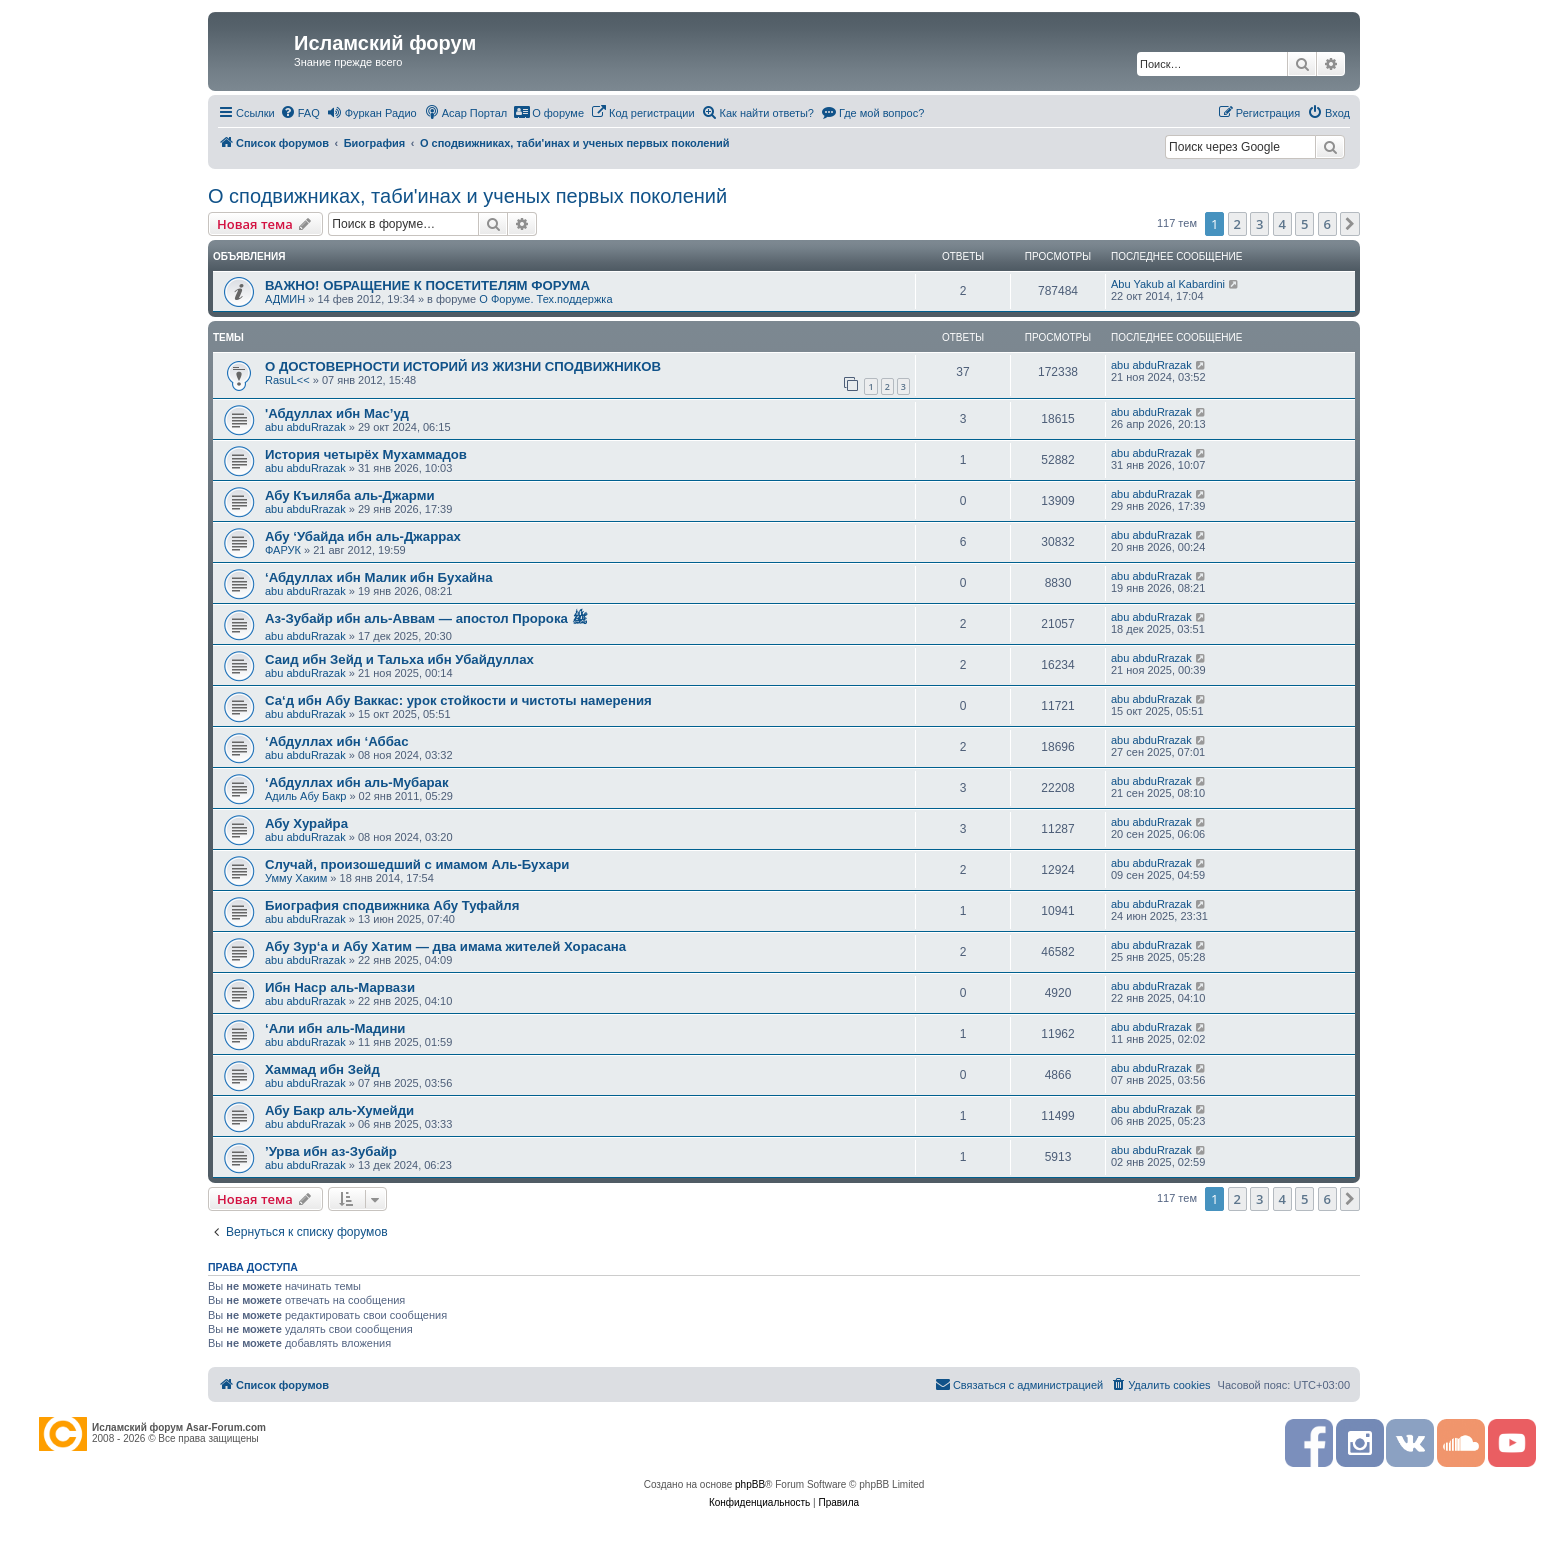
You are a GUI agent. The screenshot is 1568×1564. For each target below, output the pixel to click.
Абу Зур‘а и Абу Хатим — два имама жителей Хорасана (445, 946)
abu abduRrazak (1151, 365)
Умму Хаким (296, 878)
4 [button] (1282, 224)
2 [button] (1237, 224)
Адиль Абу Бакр (305, 796)
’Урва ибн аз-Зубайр (331, 1151)
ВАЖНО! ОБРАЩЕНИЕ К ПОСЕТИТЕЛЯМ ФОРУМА (427, 285)
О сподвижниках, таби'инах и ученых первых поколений (467, 196)
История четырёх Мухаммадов (366, 454)
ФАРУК (283, 550)
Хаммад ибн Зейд (322, 1069)
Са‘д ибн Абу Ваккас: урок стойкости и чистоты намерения (458, 700)
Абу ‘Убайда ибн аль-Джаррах (363, 536)
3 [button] (1259, 224)
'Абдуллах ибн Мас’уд (337, 413)
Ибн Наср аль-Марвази (340, 987)
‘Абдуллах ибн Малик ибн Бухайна (378, 577)
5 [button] (1304, 224)
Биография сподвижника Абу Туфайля (392, 905)
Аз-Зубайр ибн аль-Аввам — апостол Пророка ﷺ (426, 618)
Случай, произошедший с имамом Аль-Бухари (417, 864)
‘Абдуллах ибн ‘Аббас (336, 741)
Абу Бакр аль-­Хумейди (339, 1110)
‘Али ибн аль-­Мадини (335, 1028)
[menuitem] (300, 113)
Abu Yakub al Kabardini (1168, 284)
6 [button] (1327, 224)
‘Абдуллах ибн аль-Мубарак (357, 782)
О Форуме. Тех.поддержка (545, 299)
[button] (1350, 224)
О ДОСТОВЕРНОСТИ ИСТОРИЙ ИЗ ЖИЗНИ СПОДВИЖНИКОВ (463, 366)
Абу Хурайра (306, 823)
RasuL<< (287, 380)
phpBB (750, 1484)
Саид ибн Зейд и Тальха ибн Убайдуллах (399, 659)
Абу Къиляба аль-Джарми (350, 495)
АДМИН (285, 299)
